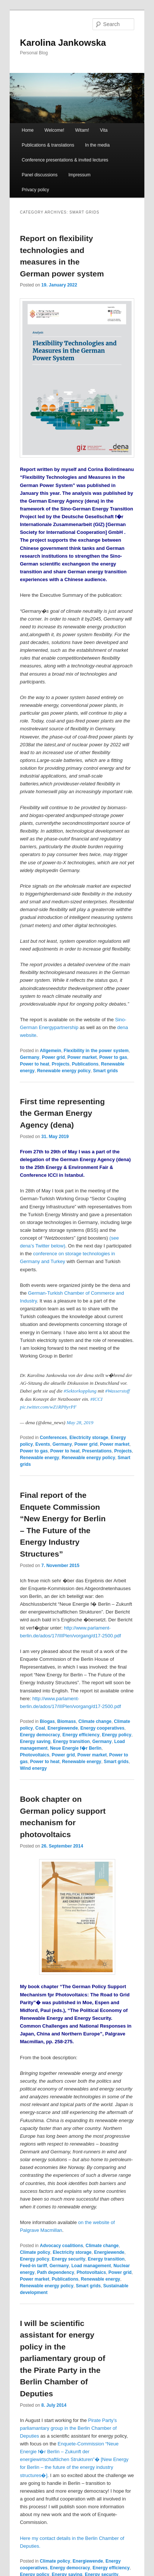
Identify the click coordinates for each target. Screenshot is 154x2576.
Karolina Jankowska (63, 43)
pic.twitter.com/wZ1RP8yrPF (48, 1407)
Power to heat (34, 1064)
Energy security (68, 2259)
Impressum (79, 174)
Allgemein (50, 1050)
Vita (103, 130)
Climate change (94, 1721)
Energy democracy (40, 1734)
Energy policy (117, 1734)
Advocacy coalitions (61, 2245)
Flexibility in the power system (96, 1050)
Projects (60, 1064)
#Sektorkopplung (80, 1391)
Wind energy (33, 1768)
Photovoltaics (34, 1755)
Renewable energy (39, 1457)
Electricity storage (88, 1437)
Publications (85, 1064)
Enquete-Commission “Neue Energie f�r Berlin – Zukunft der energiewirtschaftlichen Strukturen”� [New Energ (74, 2459)
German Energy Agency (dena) (95, 1159)
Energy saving (35, 1741)
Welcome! (54, 130)
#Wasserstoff (117, 1391)
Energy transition (71, 1741)
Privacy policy (35, 189)
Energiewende (62, 1728)
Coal (40, 1728)
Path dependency (55, 2272)
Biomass (66, 1721)
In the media (97, 145)
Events (42, 1444)
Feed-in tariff (33, 2265)
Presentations (96, 1451)
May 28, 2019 (79, 1422)
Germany (29, 1057)
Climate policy (35, 2252)
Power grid (53, 1057)
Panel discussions (39, 174)
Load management (91, 2265)
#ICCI (96, 1399)
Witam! (82, 130)
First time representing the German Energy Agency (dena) (62, 1113)
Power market (82, 1057)
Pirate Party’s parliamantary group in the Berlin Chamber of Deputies (68, 2428)
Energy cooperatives (103, 1728)
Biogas (47, 1721)
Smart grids (105, 1070)
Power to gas (113, 1057)
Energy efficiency (80, 1734)
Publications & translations (48, 145)
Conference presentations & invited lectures (65, 160)
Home (28, 130)
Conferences (53, 1437)
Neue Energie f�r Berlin (75, 1748)
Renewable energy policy (63, 1070)
